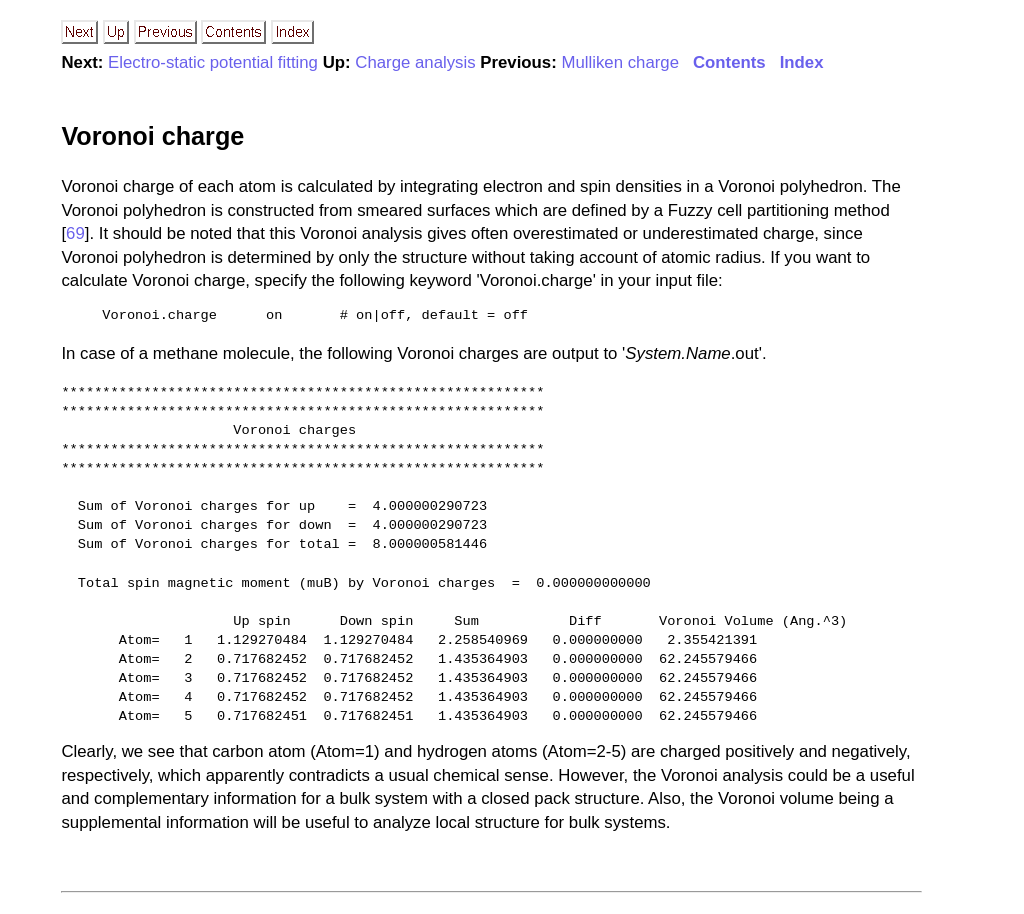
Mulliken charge (620, 62)
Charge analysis (415, 62)
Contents (729, 62)
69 (75, 233)
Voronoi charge (152, 136)
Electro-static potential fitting (213, 62)
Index (802, 62)
